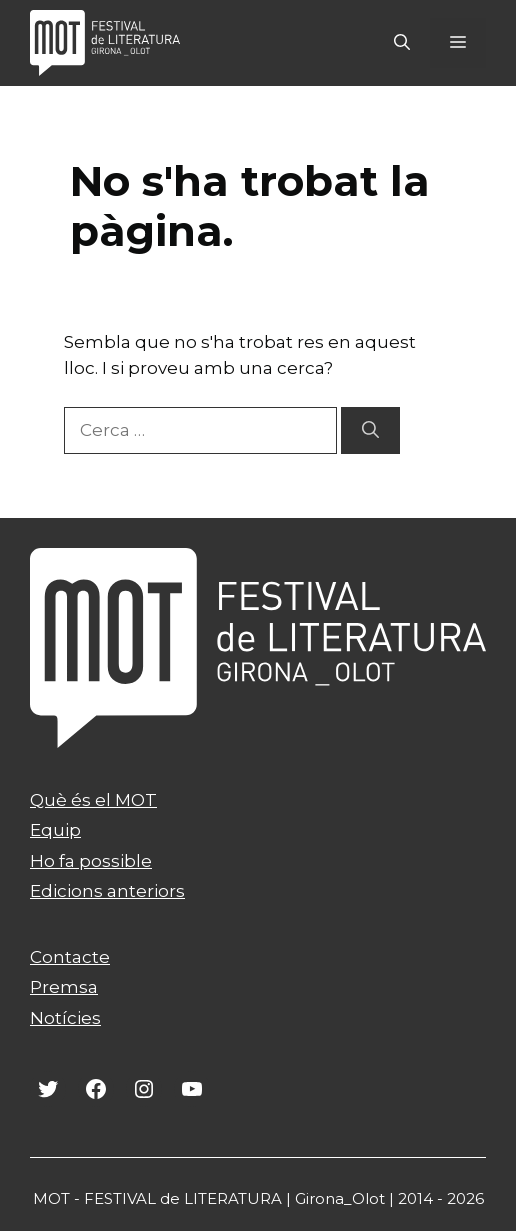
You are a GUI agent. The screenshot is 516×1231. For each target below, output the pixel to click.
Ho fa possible (91, 861)
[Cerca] (370, 431)
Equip (55, 830)
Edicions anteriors (107, 891)
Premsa (64, 987)
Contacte (70, 957)
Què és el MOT (93, 800)
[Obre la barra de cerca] (402, 43)
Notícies (65, 1018)
